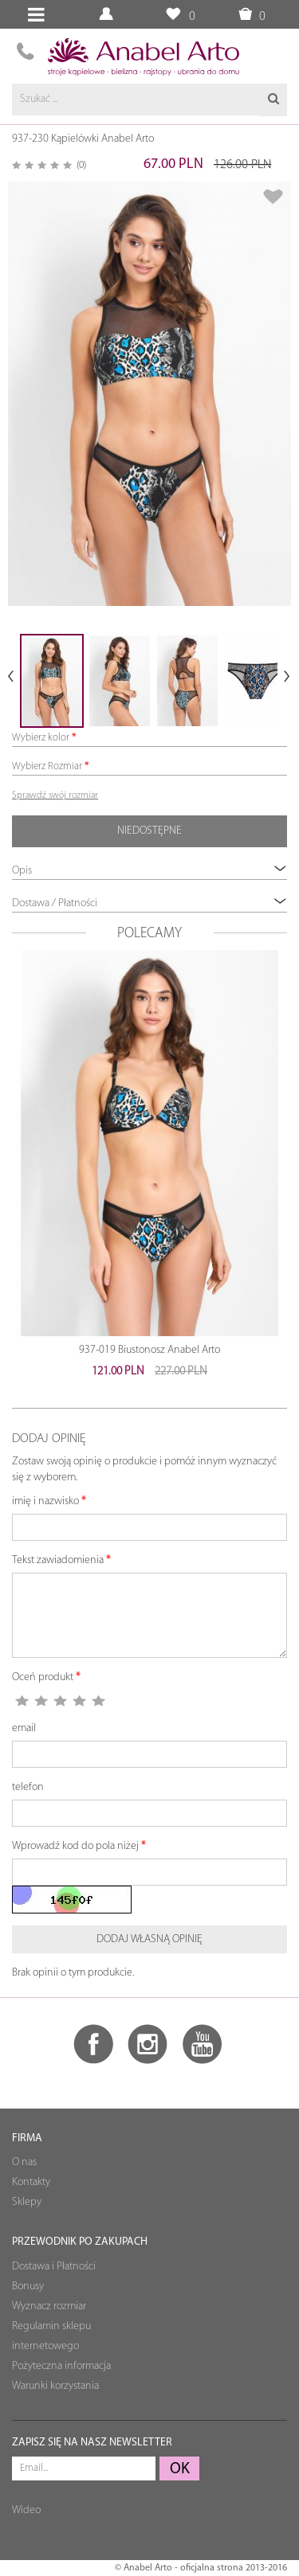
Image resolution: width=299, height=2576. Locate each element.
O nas (24, 2162)
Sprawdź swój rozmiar (55, 795)
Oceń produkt (42, 1677)
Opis (149, 870)
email (24, 1728)
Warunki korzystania (55, 2386)
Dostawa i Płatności (54, 2267)
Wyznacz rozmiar (49, 2306)
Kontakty (31, 2182)
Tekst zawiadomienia (58, 1560)
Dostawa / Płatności (149, 902)
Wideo (26, 2510)
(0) (81, 165)
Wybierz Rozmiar (47, 766)
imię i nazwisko (45, 1501)
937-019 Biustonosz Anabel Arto (149, 1350)
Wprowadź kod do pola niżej (75, 1846)
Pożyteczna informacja (61, 2366)
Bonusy (28, 2287)
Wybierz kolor (40, 738)
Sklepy (26, 2202)
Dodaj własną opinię (149, 1939)
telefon (28, 1787)
